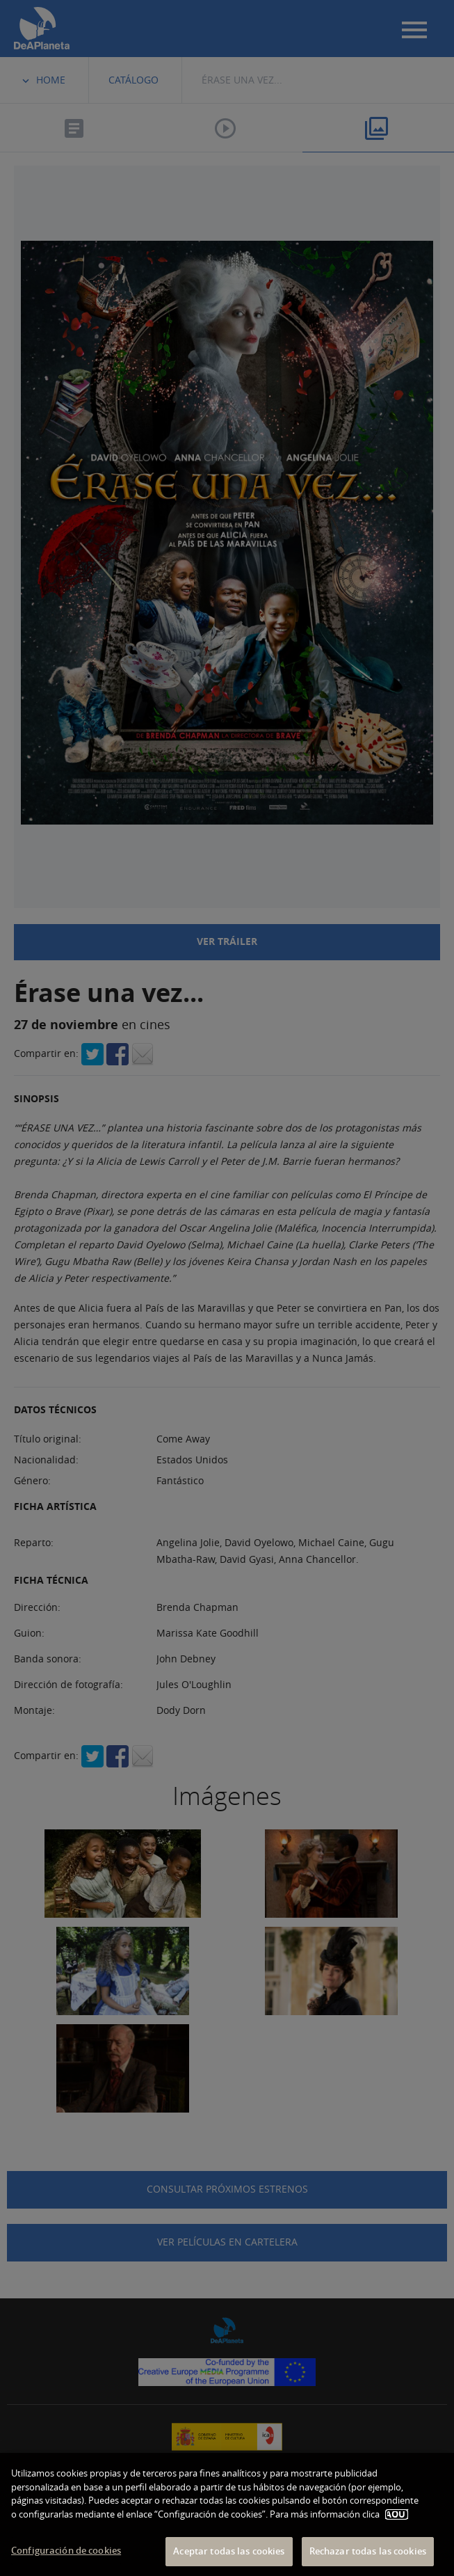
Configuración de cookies (66, 2550)
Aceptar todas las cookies (228, 2551)
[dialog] (227, 2514)
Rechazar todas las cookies (367, 2551)
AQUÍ (396, 2514)
